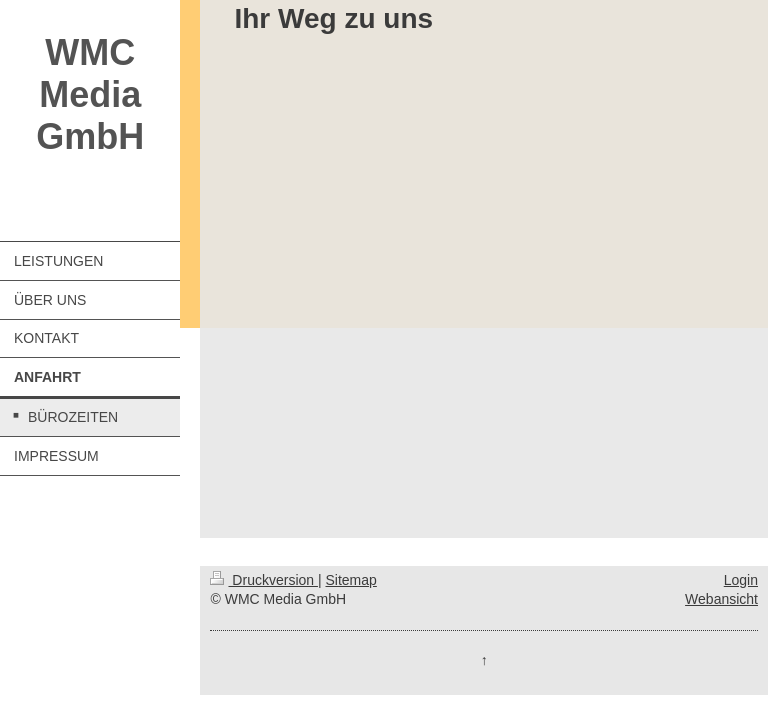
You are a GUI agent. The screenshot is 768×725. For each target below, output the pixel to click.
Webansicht (721, 599)
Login (741, 580)
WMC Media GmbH (90, 94)
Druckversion (263, 580)
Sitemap (350, 580)
